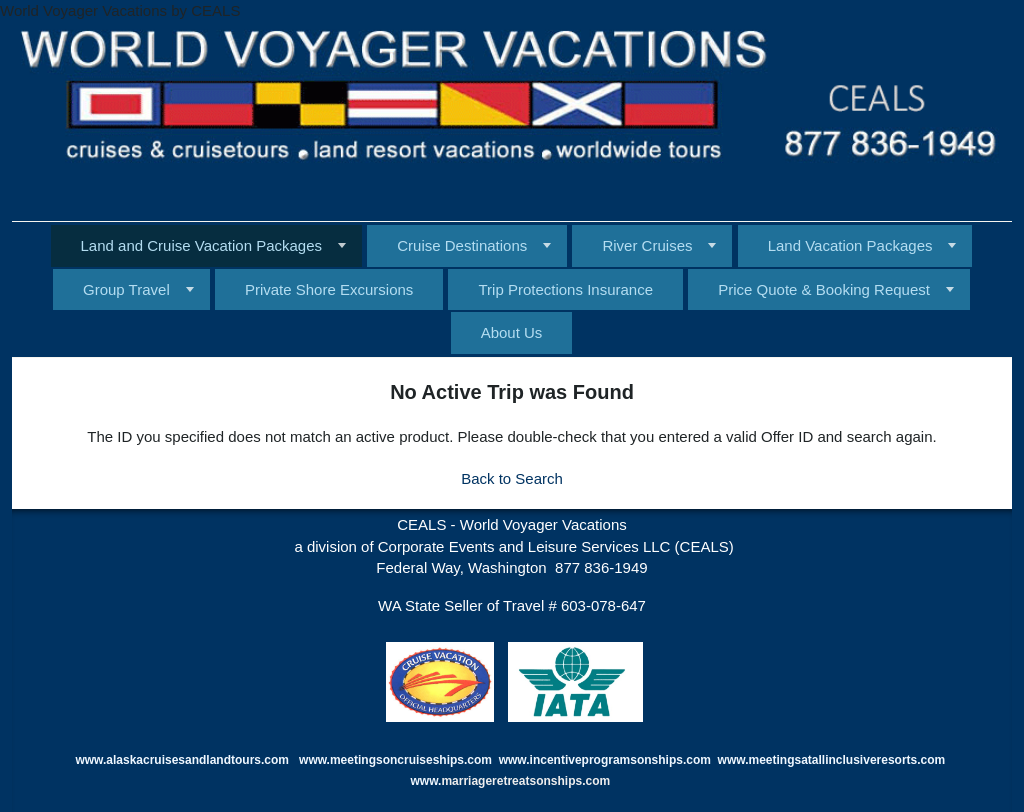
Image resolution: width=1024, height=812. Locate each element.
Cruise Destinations (462, 245)
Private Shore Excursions (329, 289)
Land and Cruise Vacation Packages (202, 245)
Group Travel (126, 289)
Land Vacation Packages (850, 245)
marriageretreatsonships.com (527, 781)
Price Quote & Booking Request (824, 289)
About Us (512, 332)
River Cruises (647, 245)
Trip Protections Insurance (565, 289)
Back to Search (512, 478)
